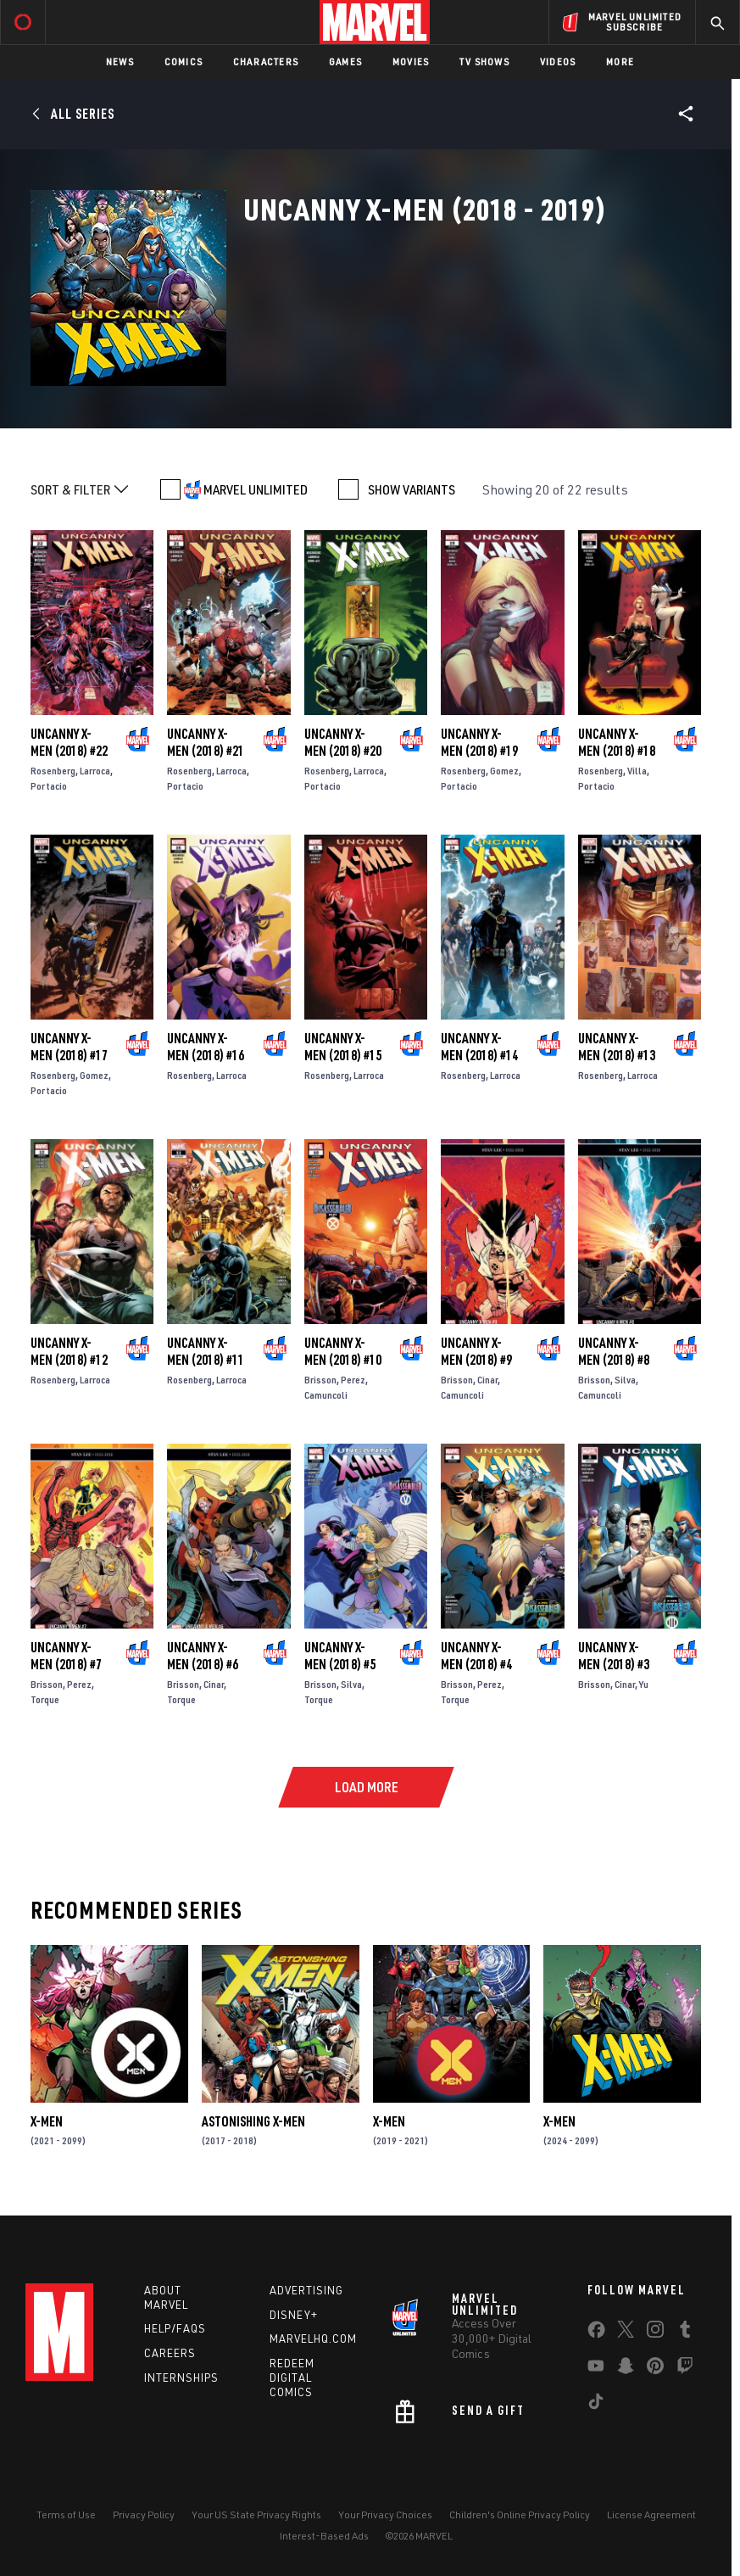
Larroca (95, 770)
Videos (558, 61)
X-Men (47, 2121)
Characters (265, 61)
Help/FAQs (175, 2328)
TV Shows (484, 61)
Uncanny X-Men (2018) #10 (342, 1351)
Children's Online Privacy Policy (519, 2514)
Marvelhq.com (313, 2338)
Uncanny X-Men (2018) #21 (205, 742)
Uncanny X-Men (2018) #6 (202, 1656)
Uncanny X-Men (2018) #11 (205, 1351)
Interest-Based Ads (324, 2535)
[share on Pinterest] (655, 2369)
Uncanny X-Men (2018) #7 (66, 1656)
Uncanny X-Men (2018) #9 (476, 1351)
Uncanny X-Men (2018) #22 (69, 742)
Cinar (487, 1379)
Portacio (49, 786)
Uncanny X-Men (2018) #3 (613, 1656)
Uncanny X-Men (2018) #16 (205, 1047)
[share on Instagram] (655, 2332)
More (620, 61)
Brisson (320, 1379)
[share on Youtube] (595, 2369)
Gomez (504, 770)
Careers (170, 2353)
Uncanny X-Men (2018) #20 (342, 742)
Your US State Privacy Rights (256, 2514)
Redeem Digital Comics (292, 2377)
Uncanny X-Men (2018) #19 (479, 742)
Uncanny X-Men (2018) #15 (342, 1047)
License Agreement (651, 2514)
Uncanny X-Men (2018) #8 (613, 1351)
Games (345, 61)
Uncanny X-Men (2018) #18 (616, 742)
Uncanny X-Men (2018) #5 (340, 1656)
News (120, 61)
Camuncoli (326, 1395)
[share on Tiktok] (595, 2404)
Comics (183, 61)
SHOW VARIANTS (411, 489)
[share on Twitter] (625, 2332)
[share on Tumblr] (684, 2332)
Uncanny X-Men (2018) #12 (69, 1351)
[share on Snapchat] (625, 2369)
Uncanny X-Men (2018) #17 (69, 1047)
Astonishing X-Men (253, 2121)
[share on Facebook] (596, 2333)
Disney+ (294, 2315)
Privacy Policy (144, 2514)
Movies (410, 61)
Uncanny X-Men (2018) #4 (476, 1656)
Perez (353, 1379)
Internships (181, 2377)
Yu (643, 1684)
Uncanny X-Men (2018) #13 (616, 1047)
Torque (45, 1699)
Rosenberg (53, 770)
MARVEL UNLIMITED (255, 489)
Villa (637, 770)
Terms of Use (66, 2514)
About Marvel (166, 2297)
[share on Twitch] (684, 2369)
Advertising (306, 2290)
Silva (625, 1379)
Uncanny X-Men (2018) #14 (479, 1047)
